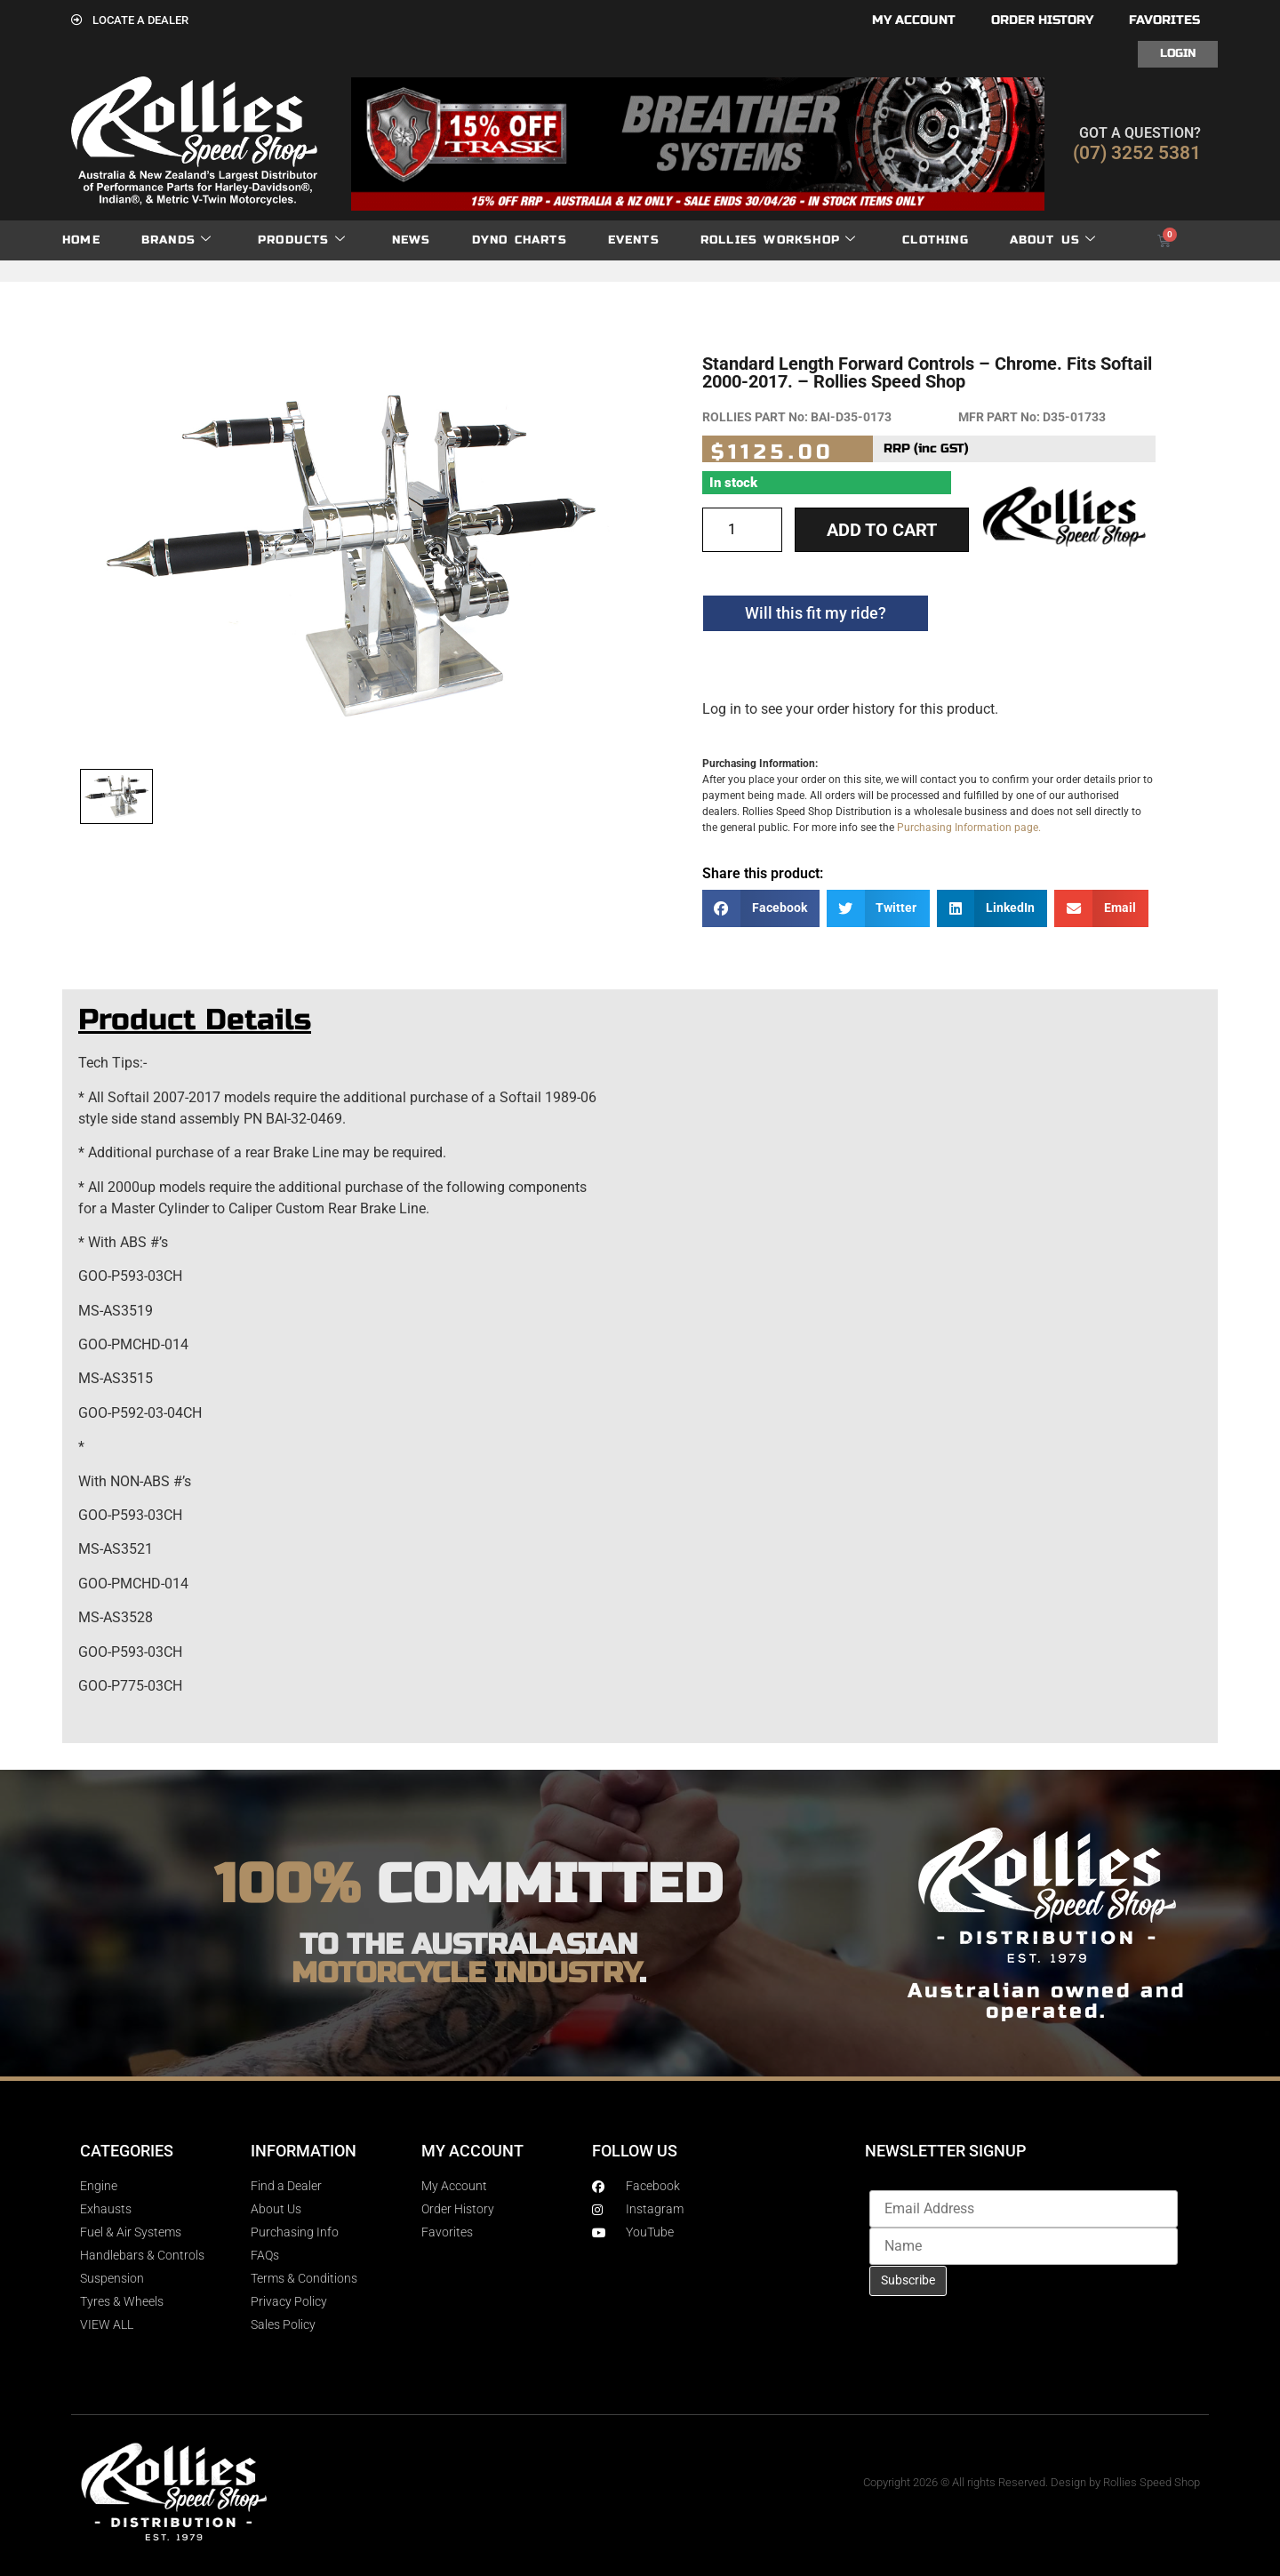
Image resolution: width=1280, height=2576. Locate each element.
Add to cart (882, 529)
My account (914, 20)
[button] (761, 909)
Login (1178, 53)
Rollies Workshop (778, 240)
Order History (1042, 20)
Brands (176, 240)
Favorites (1164, 20)
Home (81, 240)
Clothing (935, 240)
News (411, 240)
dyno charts (519, 240)
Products (302, 240)
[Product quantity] (742, 530)
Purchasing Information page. (969, 827)
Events (634, 240)
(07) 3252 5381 (1137, 153)
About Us (1053, 240)
